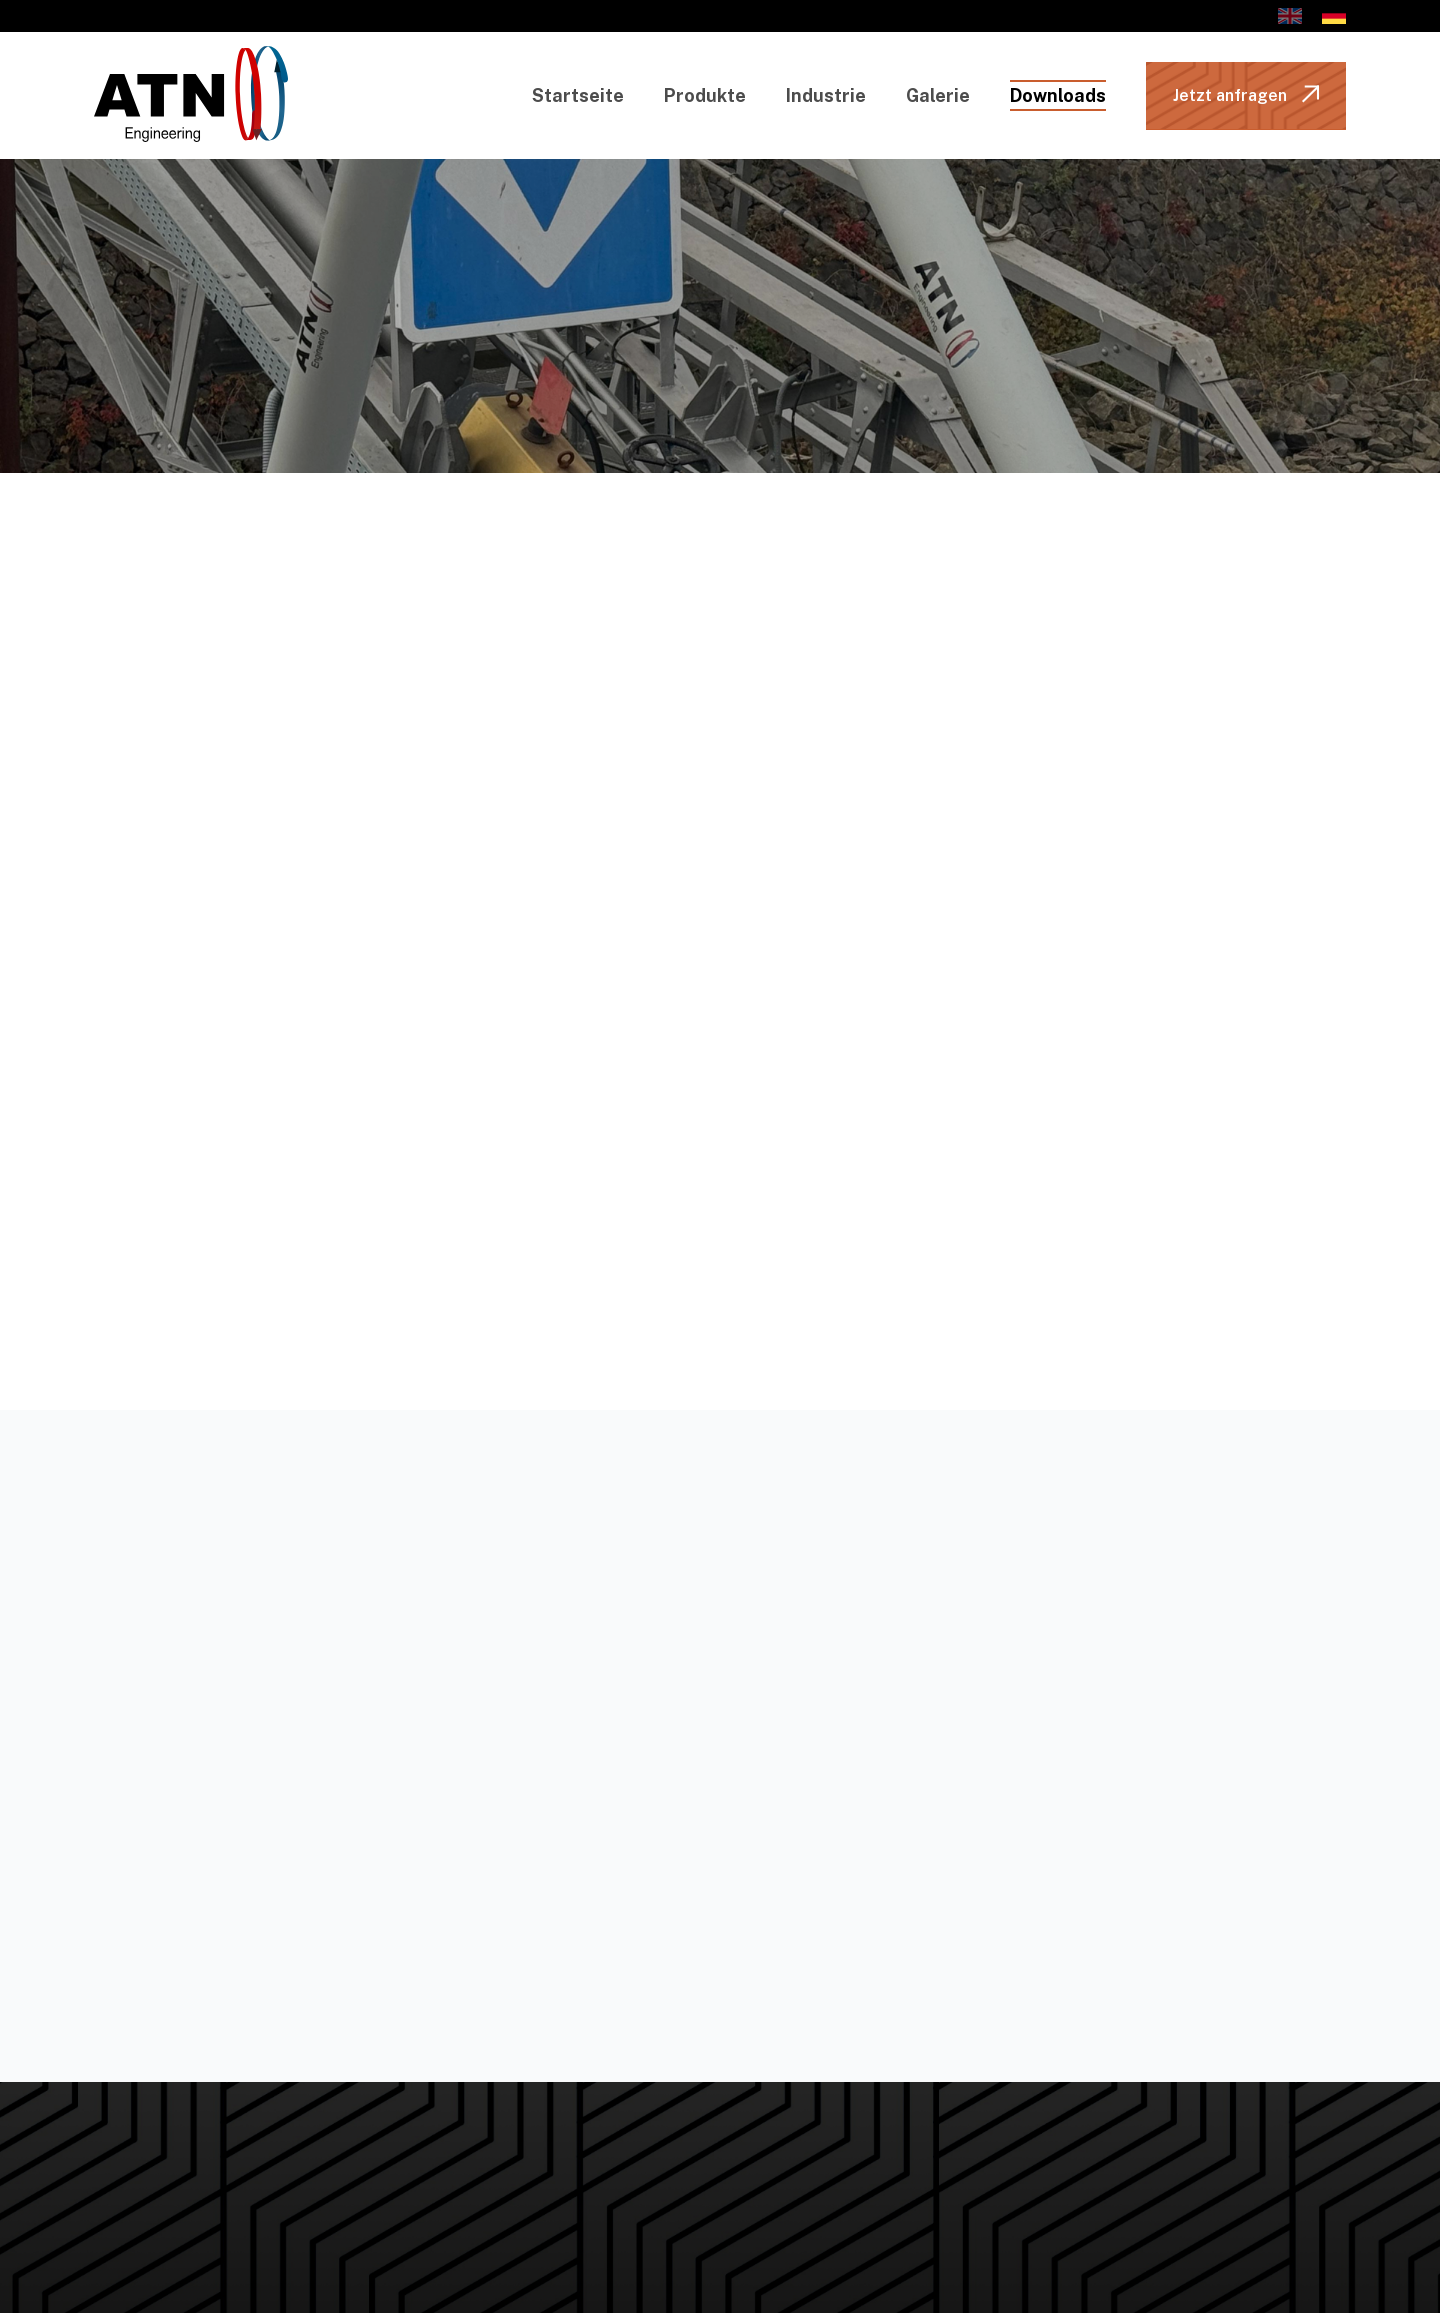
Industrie (826, 95)
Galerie (938, 95)
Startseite (578, 95)
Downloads (1058, 95)
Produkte (705, 95)
